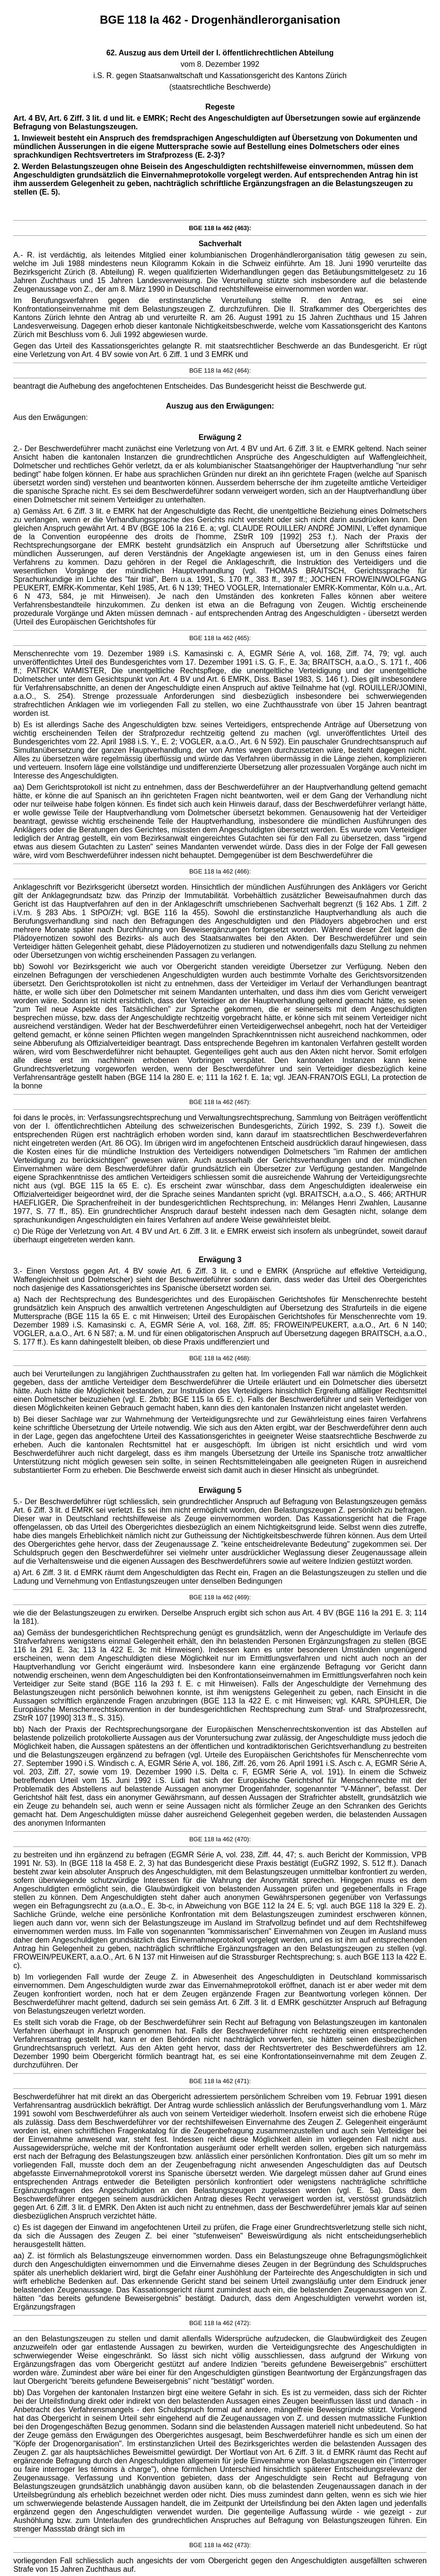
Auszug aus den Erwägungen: (220, 406)
